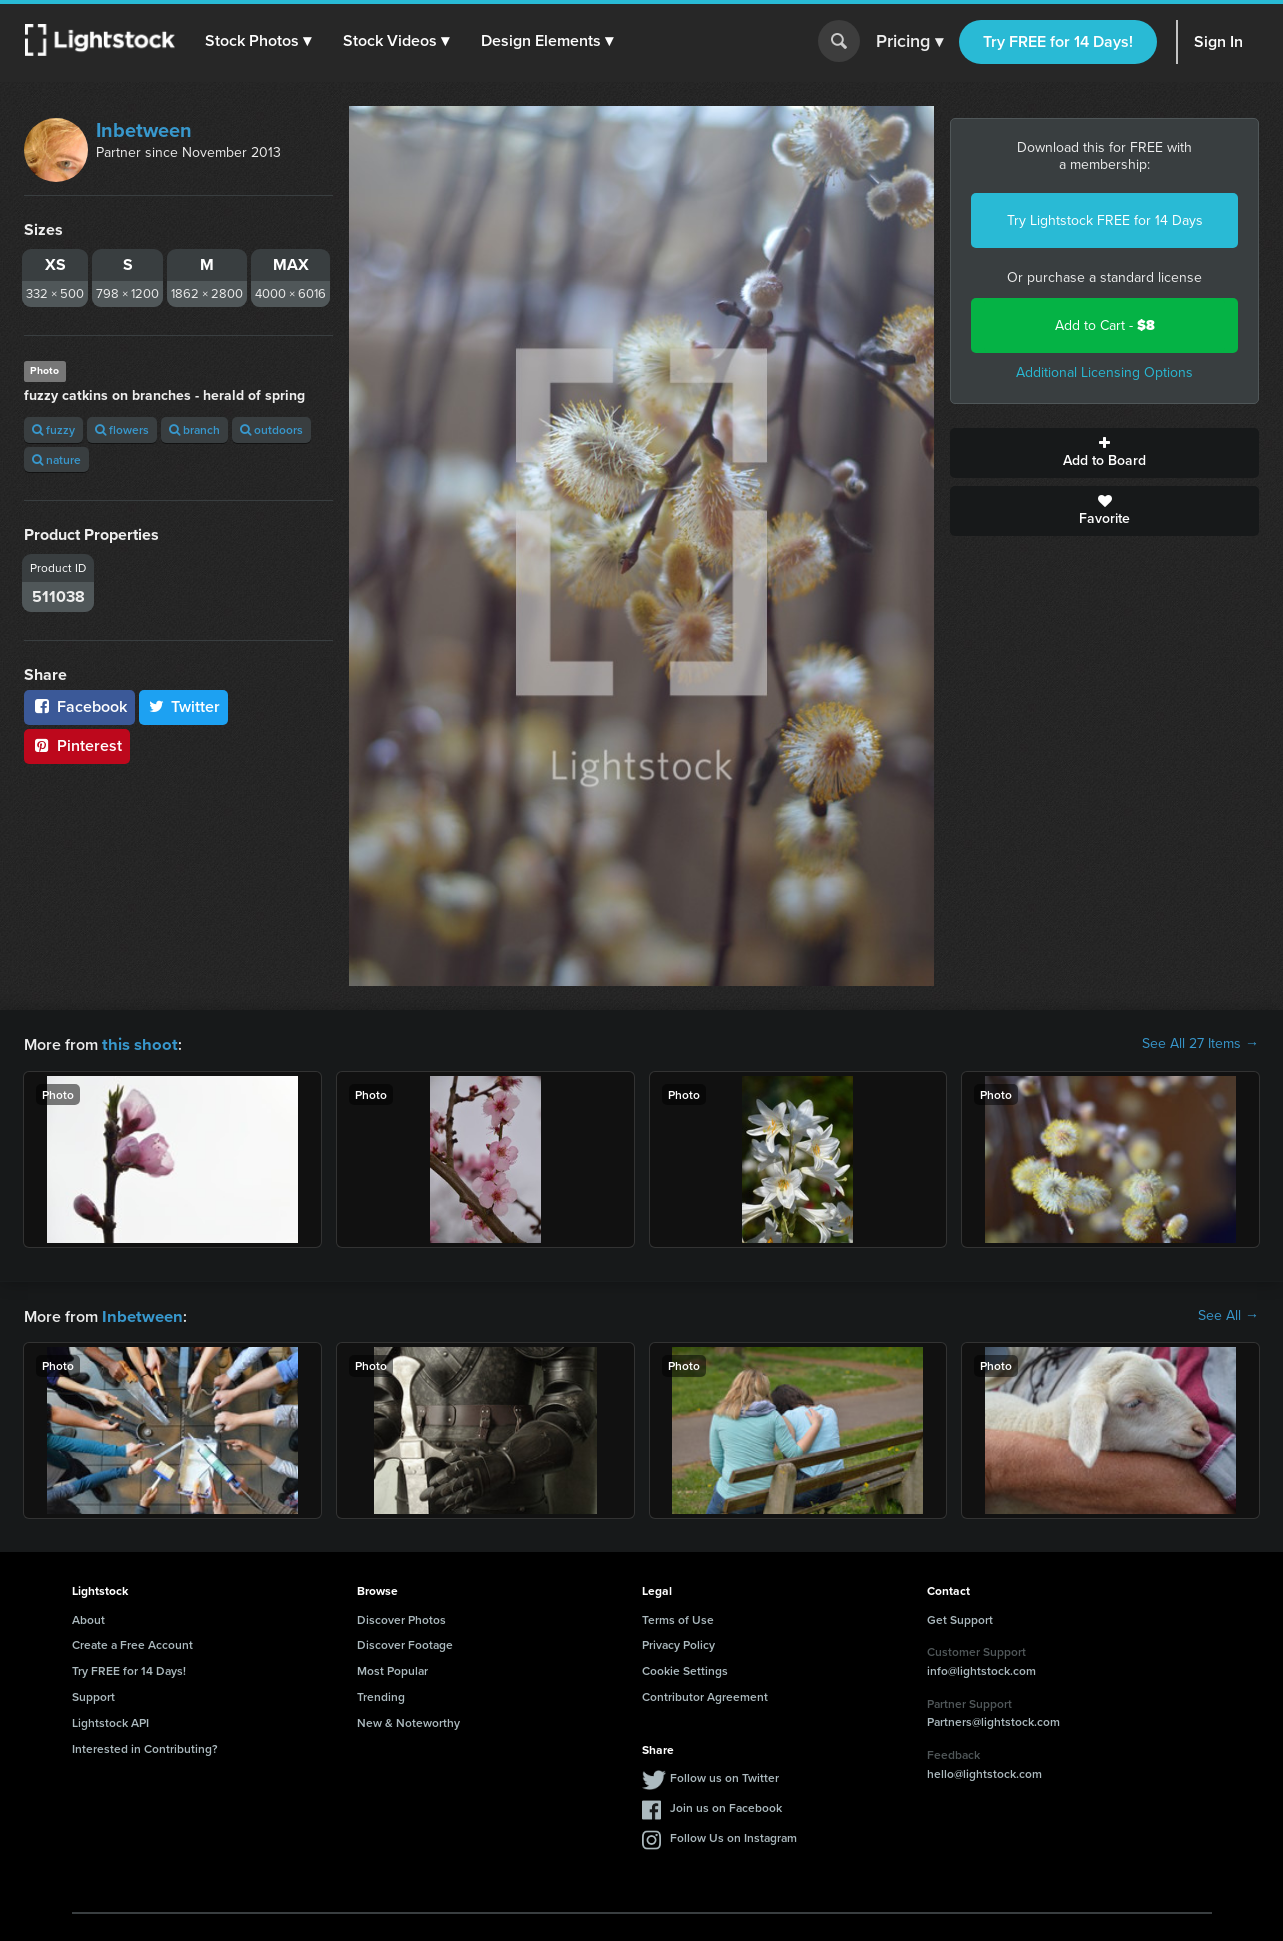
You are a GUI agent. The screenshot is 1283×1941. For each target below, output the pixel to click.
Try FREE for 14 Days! (1058, 41)
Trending (381, 1694)
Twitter (184, 706)
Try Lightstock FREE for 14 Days (1105, 220)
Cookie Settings (685, 1668)
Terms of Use (678, 1617)
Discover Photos (401, 1617)
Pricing (909, 42)
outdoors (271, 429)
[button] (259, 41)
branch (194, 429)
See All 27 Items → (1200, 1044)
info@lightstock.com (981, 1668)
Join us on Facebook (726, 1805)
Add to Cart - (1105, 325)
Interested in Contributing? (145, 1746)
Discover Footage (405, 1642)
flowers (122, 429)
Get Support (960, 1617)
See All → (1228, 1315)
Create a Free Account (132, 1642)
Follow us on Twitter (724, 1775)
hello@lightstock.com (984, 1771)
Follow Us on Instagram (733, 1835)
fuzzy (53, 429)
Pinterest (77, 745)
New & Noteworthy (408, 1720)
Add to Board (1104, 453)
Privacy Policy (678, 1642)
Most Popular (392, 1668)
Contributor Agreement (705, 1694)
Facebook (79, 706)
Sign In (1218, 41)
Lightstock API (110, 1720)
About (88, 1617)
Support (93, 1694)
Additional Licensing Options (1104, 372)
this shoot (137, 1043)
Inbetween (144, 130)
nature (56, 459)
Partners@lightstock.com (993, 1719)
